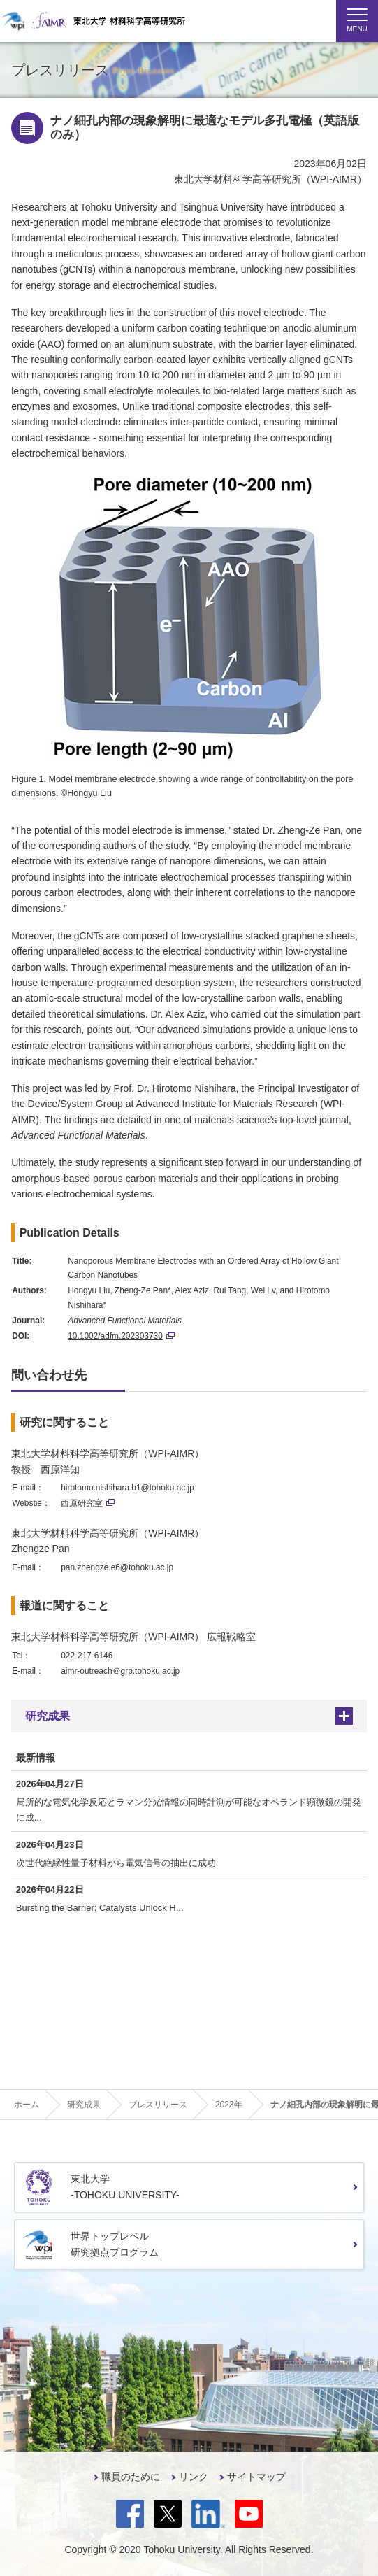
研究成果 (47, 1716)
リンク (193, 2476)
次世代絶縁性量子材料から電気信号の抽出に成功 (116, 1863)
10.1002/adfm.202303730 (121, 1336)
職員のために (130, 2476)
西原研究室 (88, 1503)
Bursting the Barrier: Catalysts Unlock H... (100, 1907)
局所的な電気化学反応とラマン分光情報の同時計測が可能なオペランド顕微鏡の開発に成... (188, 1810)
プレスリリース (158, 2104)
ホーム (26, 2104)
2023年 (228, 2104)
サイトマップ (256, 2476)
